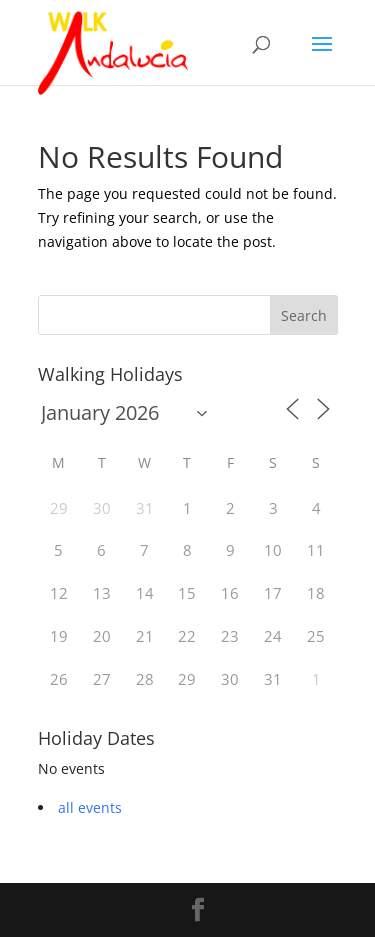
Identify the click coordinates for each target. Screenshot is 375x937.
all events (90, 807)
